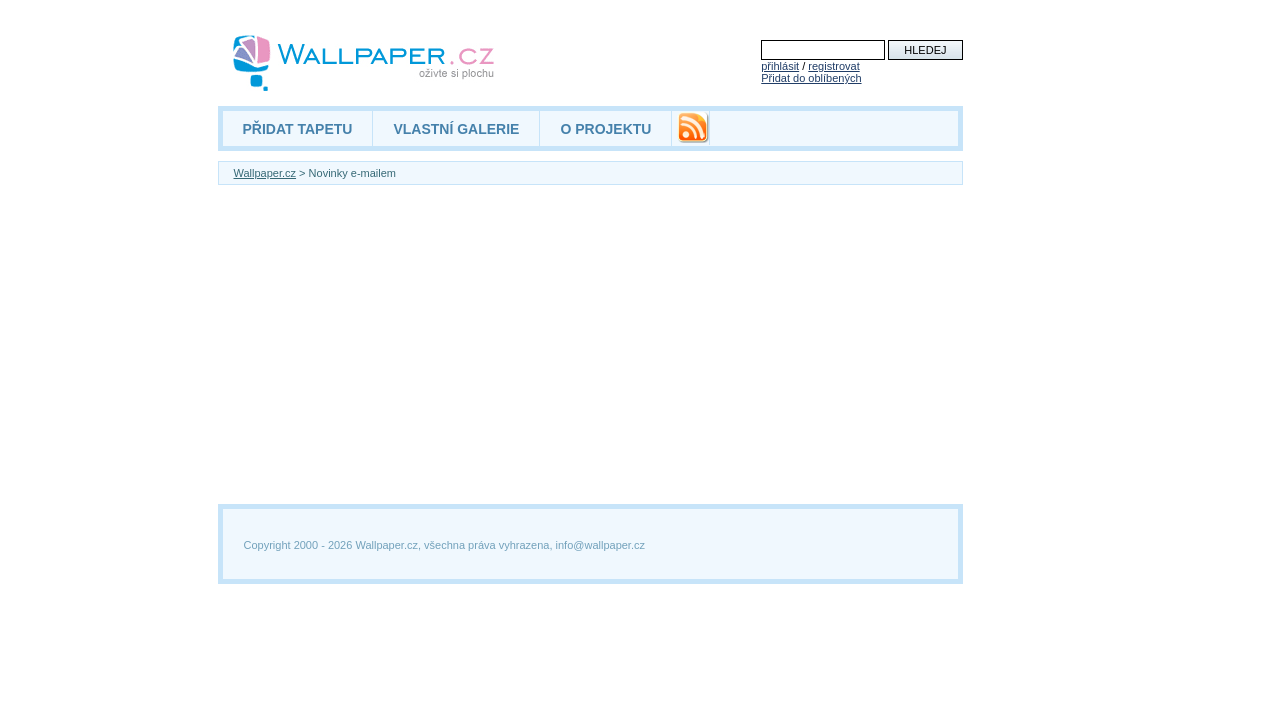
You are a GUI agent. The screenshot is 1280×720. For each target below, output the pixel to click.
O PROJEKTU (605, 129)
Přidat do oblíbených (811, 78)
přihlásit (780, 66)
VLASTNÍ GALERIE (456, 129)
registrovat (833, 66)
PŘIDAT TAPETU (298, 129)
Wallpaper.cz (265, 173)
